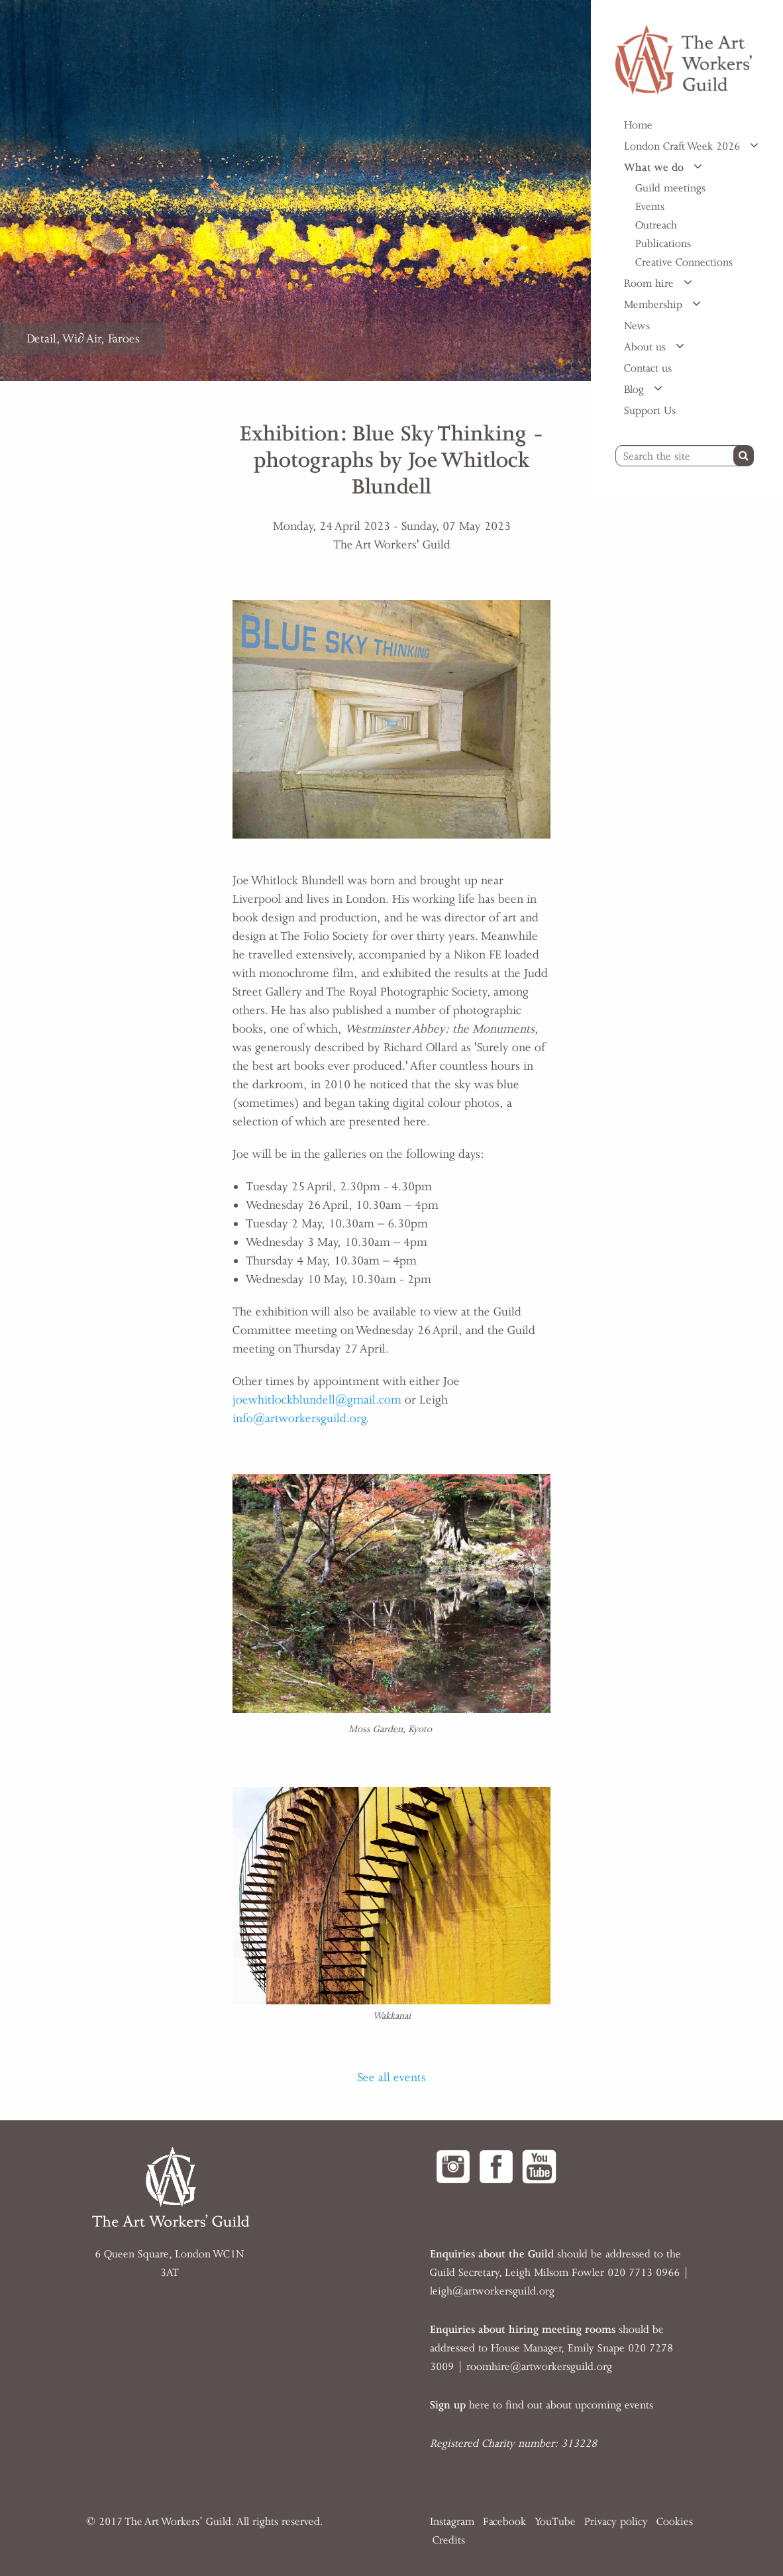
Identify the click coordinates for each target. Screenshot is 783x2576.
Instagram (452, 2521)
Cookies (674, 2521)
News (637, 326)
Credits (449, 2540)
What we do (655, 167)
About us (646, 347)
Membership (655, 304)
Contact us (648, 368)
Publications (663, 243)
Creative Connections (684, 262)
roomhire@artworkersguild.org (539, 2366)
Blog (635, 389)
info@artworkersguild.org (299, 1418)
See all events (392, 2077)
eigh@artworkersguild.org (493, 2291)
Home (638, 125)
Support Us (650, 410)
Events (649, 206)
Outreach (656, 225)
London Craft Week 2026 (683, 146)
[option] (295, 190)
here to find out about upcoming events (541, 2405)
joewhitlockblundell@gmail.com (317, 1399)
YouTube (555, 2521)
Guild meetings (670, 188)
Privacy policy (616, 2521)
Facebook (504, 2521)
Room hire (650, 283)
